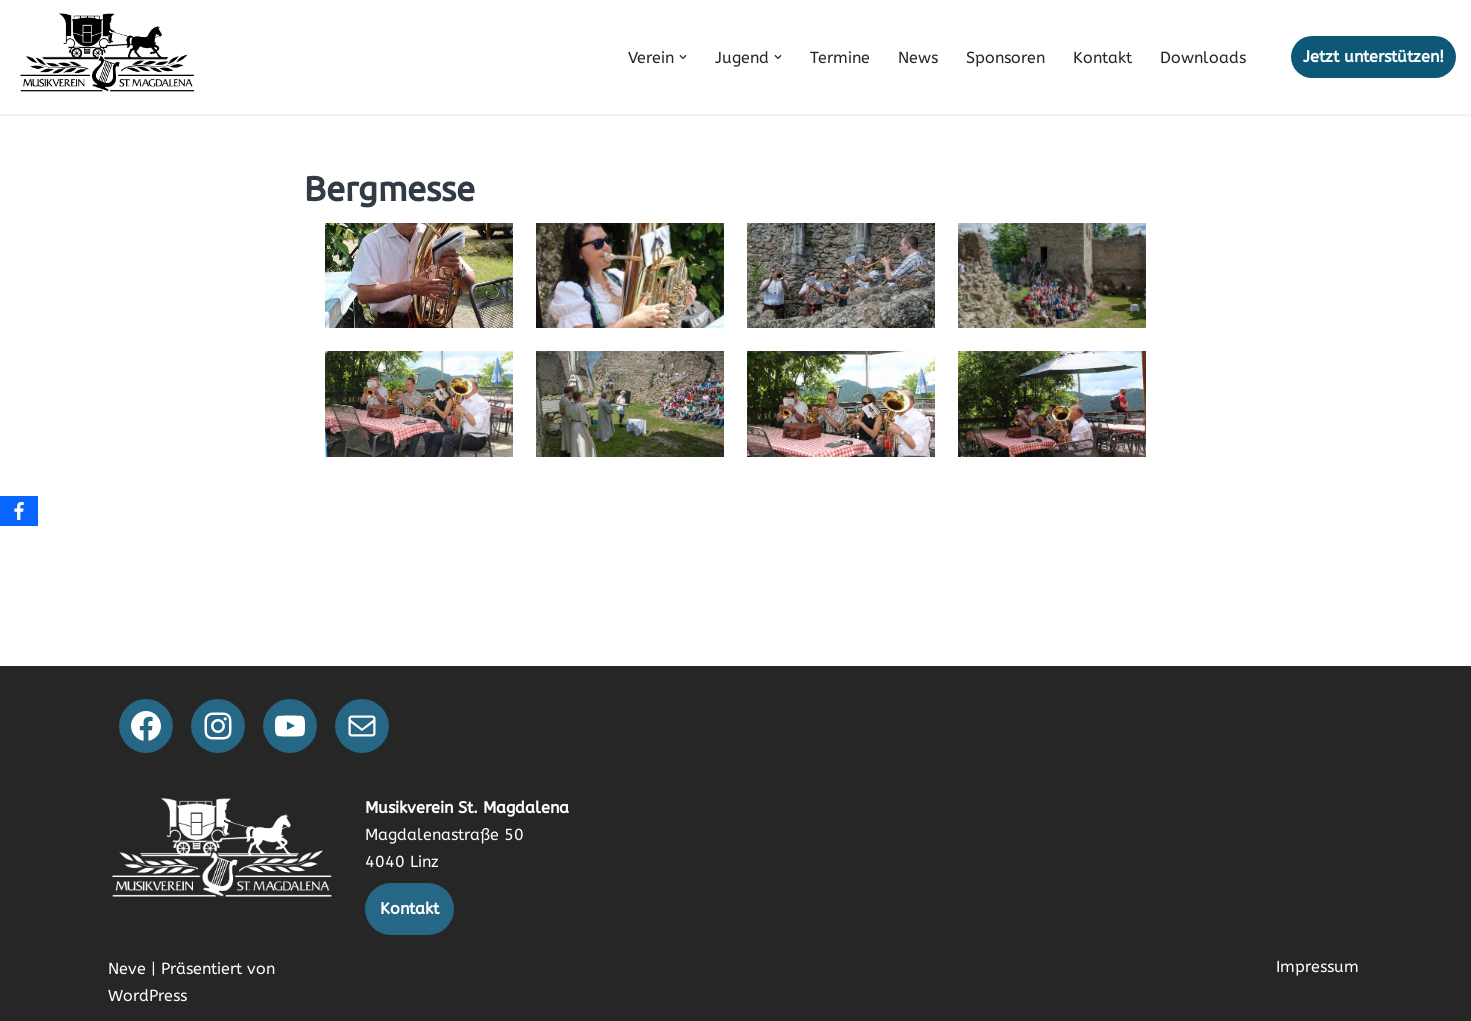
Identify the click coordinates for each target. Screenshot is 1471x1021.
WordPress (147, 995)
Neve (127, 968)
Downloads (1203, 57)
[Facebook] (19, 511)
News (918, 57)
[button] (683, 57)
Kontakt (1102, 57)
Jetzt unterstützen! (1373, 56)
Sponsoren (1005, 57)
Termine (840, 57)
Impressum (1317, 966)
